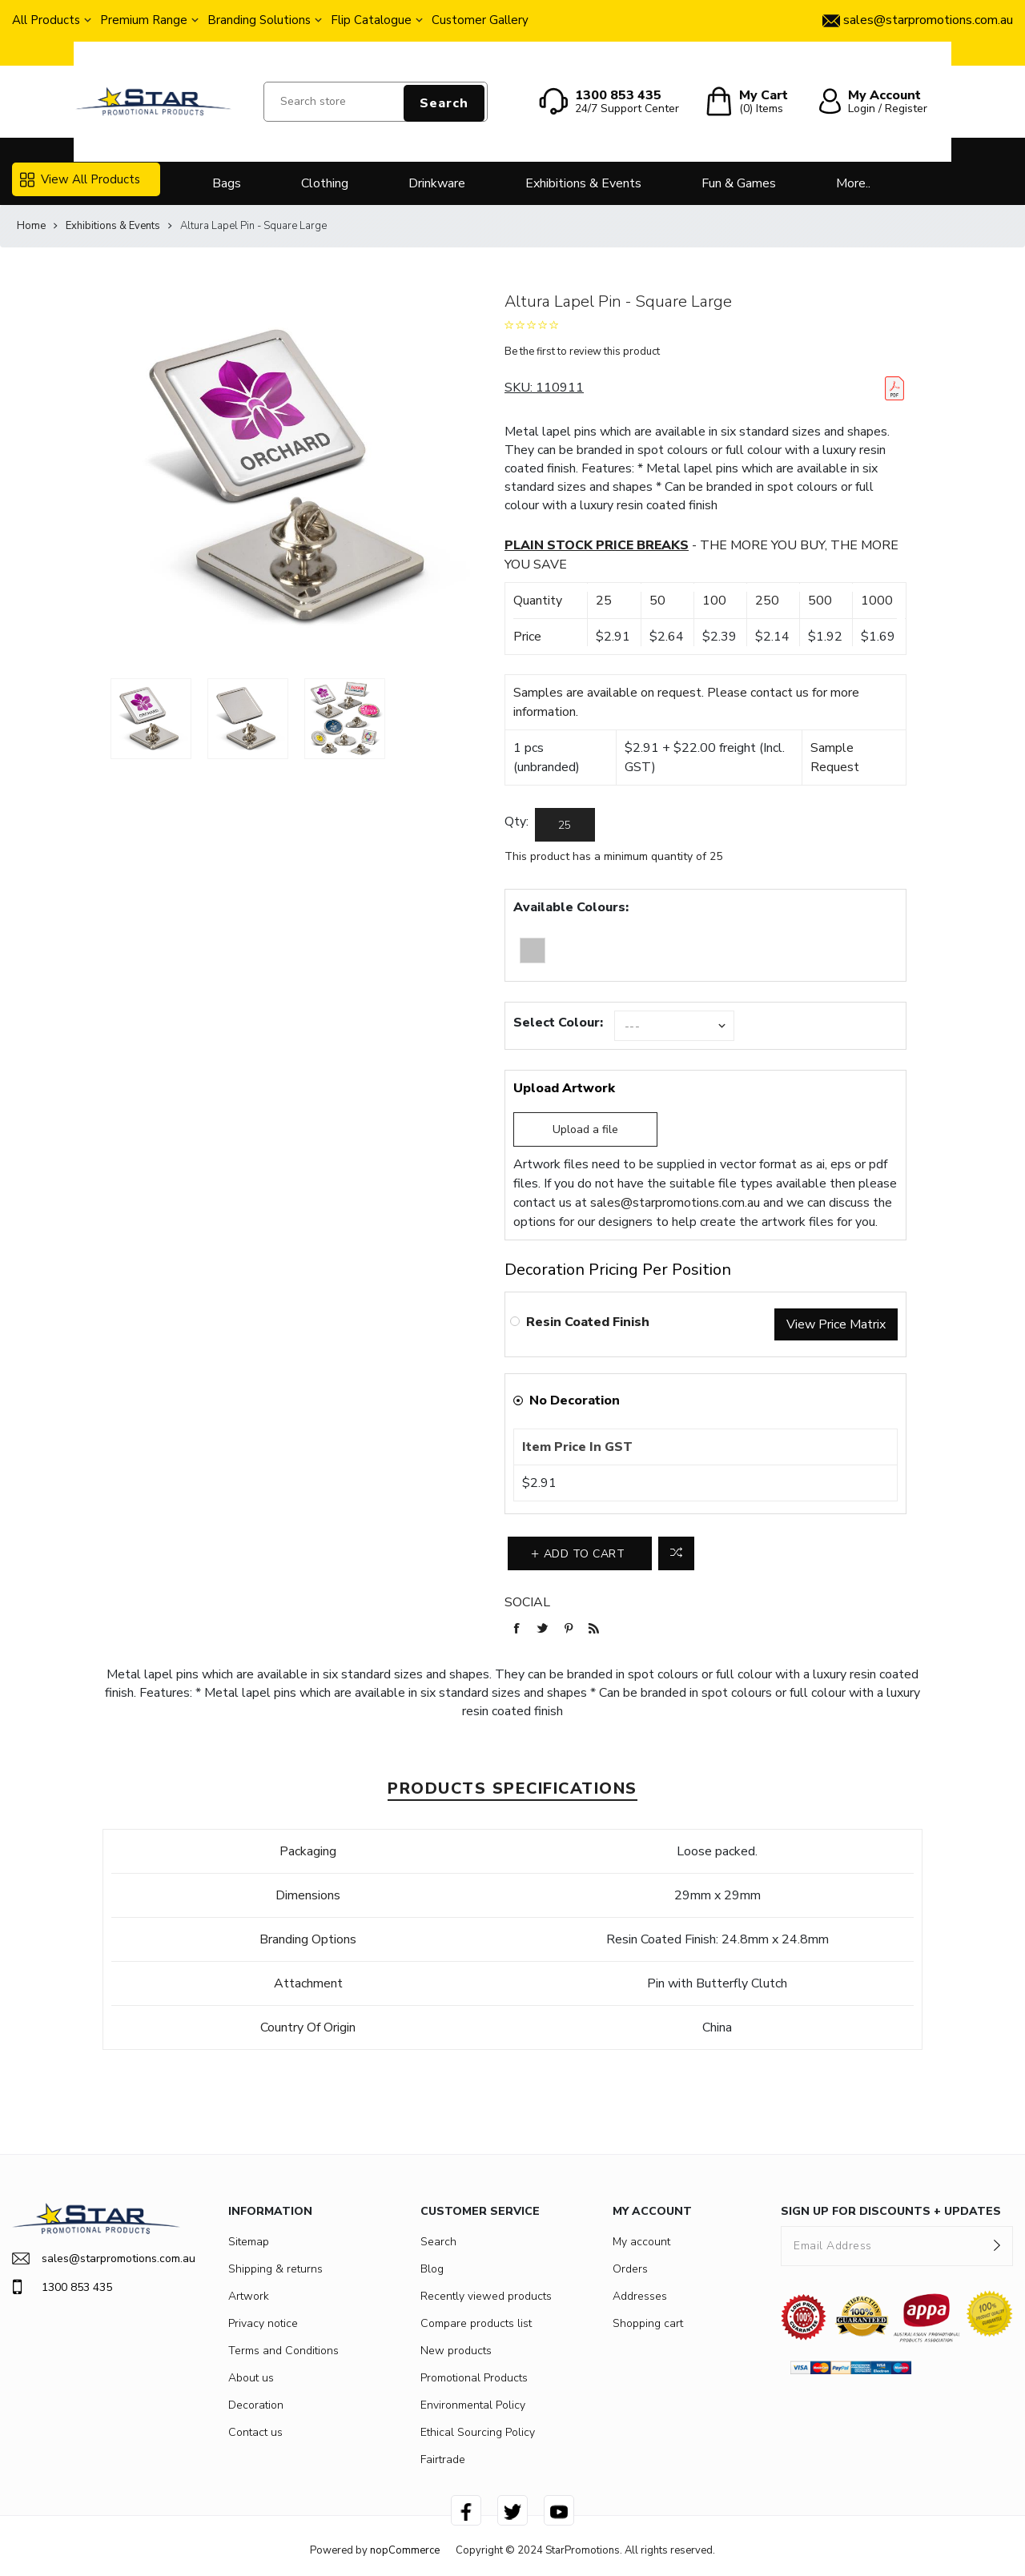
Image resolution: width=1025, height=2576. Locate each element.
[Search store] (375, 102)
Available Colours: (571, 907)
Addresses (640, 2296)
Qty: (516, 821)
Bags (226, 183)
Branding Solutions (259, 20)
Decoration (255, 2405)
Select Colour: (558, 1022)
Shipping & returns (275, 2269)
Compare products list (476, 2323)
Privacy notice (263, 2323)
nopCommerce (405, 2550)
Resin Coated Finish (587, 1322)
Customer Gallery (480, 20)
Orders (630, 2269)
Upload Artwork (564, 1088)
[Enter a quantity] (565, 825)
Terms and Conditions (283, 2350)
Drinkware (436, 183)
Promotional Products (474, 2377)
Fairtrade (442, 2459)
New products (456, 2350)
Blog (432, 2269)
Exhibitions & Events (583, 183)
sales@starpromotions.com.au (675, 1203)
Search (444, 103)
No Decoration (574, 1400)
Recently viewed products (486, 2296)
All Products (46, 20)
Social (527, 1602)
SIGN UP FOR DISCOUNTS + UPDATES (891, 2211)
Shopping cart (648, 2323)
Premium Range (143, 20)
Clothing (324, 183)
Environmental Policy (472, 2405)
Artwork (248, 2296)
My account (641, 2241)
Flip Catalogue (371, 20)
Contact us (255, 2432)
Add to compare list (676, 1553)
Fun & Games (738, 183)
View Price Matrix (836, 1324)
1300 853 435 (62, 2287)
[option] (150, 718)
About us (251, 2377)
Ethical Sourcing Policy (477, 2432)
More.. (853, 183)
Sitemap (248, 2241)
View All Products (80, 179)
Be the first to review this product (582, 351)
